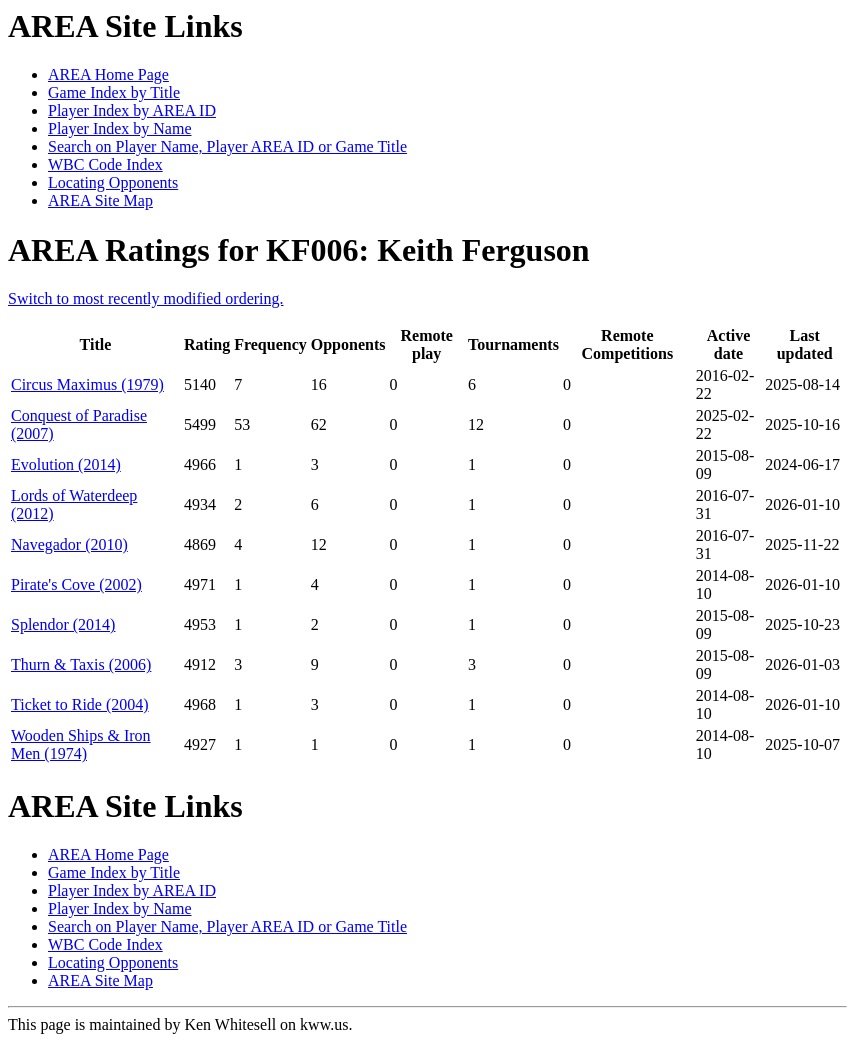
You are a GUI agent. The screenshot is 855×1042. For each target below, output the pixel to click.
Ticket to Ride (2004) (80, 704)
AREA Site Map (100, 200)
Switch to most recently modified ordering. (146, 298)
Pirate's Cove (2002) (76, 584)
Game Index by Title (114, 92)
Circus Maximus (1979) (87, 384)
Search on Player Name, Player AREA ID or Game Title (227, 146)
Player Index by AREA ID (132, 110)
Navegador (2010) (69, 544)
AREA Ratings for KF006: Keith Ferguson (299, 250)
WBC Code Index (105, 164)
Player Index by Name (120, 128)
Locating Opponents (113, 182)
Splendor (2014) (63, 624)
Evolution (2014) (66, 464)
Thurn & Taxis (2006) (81, 664)
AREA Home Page (108, 74)
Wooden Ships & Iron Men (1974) (81, 744)
